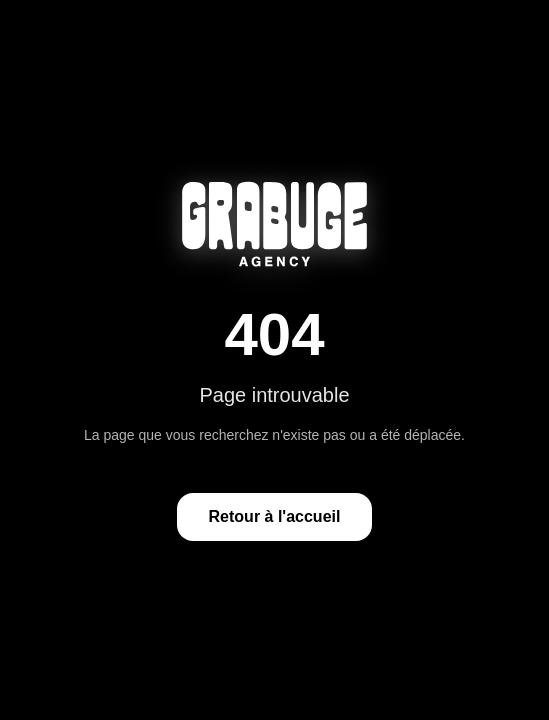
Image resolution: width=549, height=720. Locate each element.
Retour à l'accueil (275, 516)
